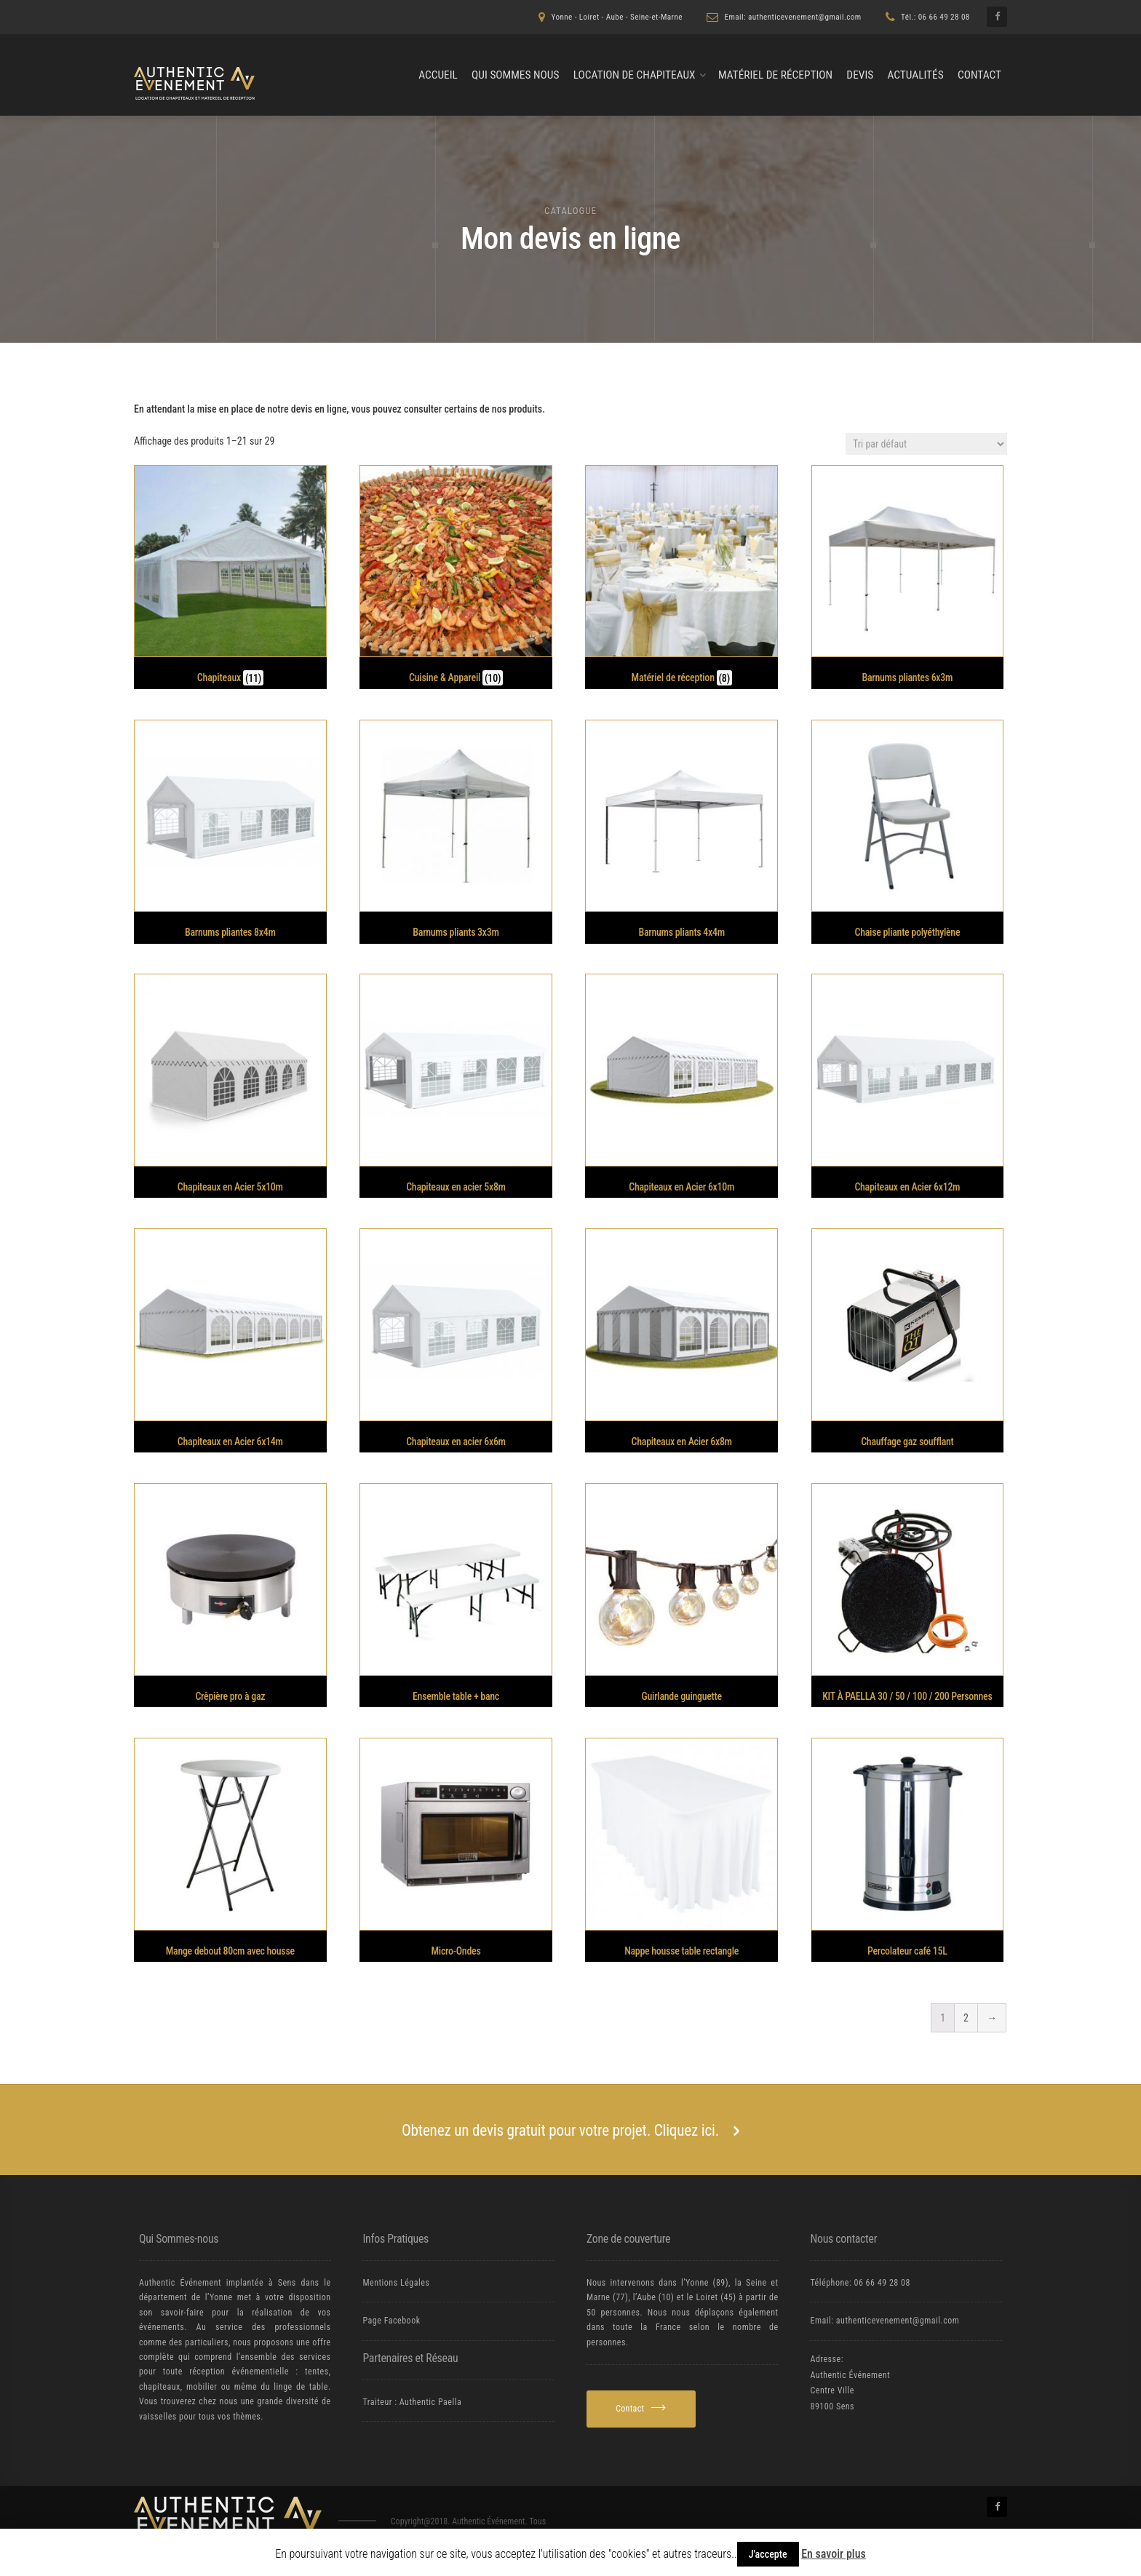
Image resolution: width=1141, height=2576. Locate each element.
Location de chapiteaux (634, 75)
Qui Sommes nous (515, 75)
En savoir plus (833, 2554)
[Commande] (926, 444)
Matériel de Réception (775, 75)
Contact (979, 75)
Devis (859, 75)
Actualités (915, 75)
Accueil (438, 75)
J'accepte (768, 2554)
